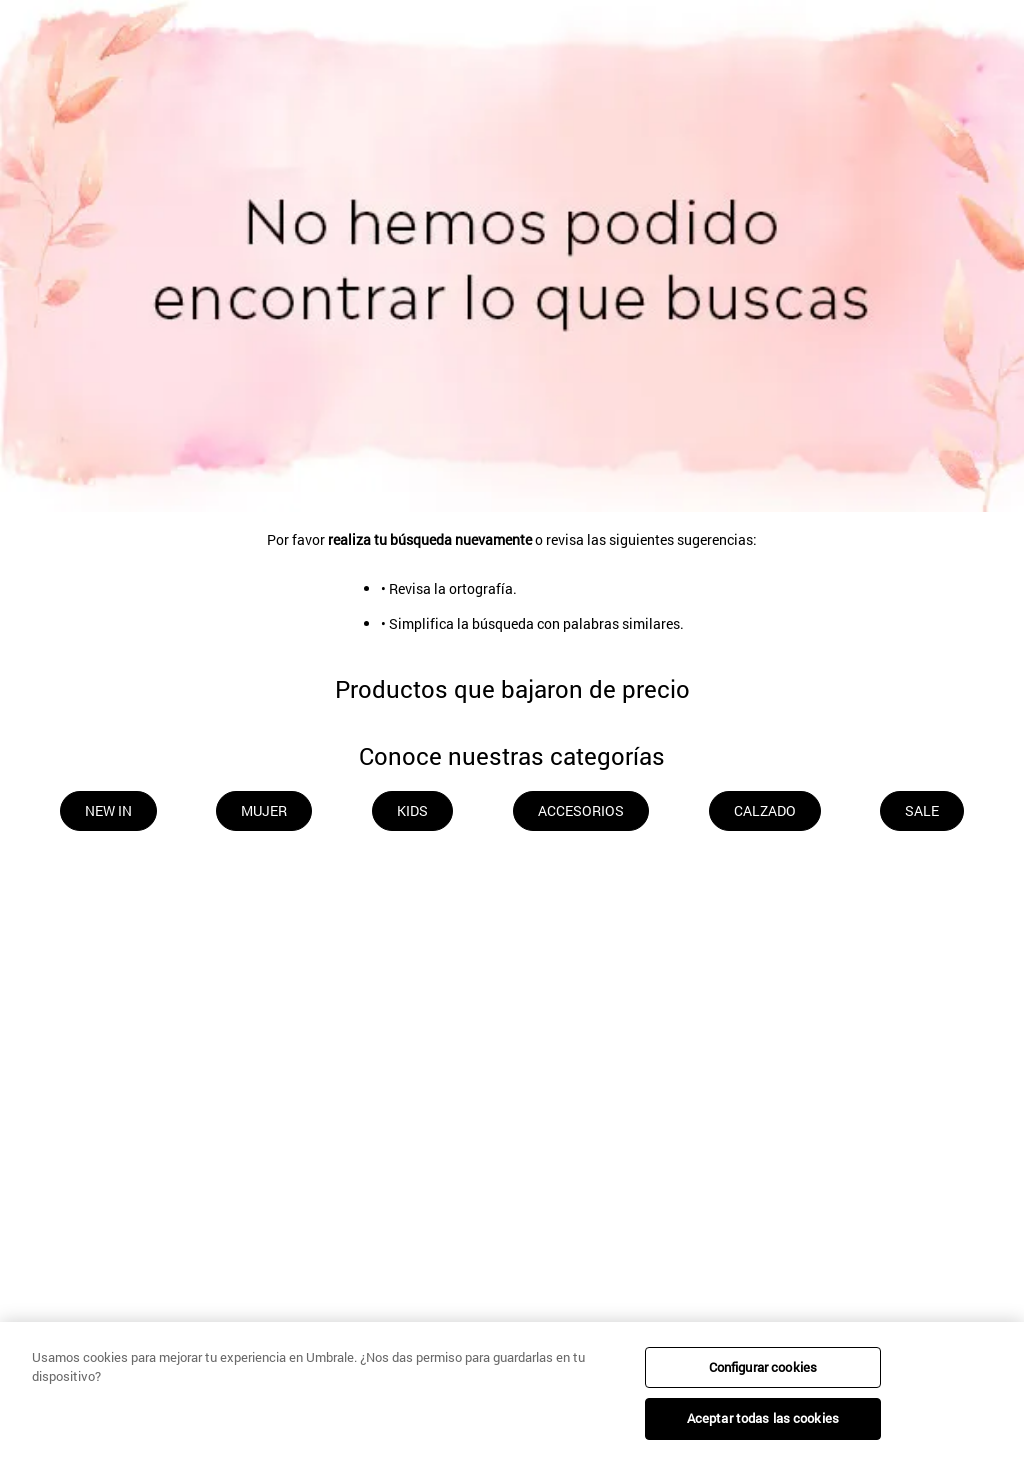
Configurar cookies (763, 1367)
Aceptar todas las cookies (763, 1418)
